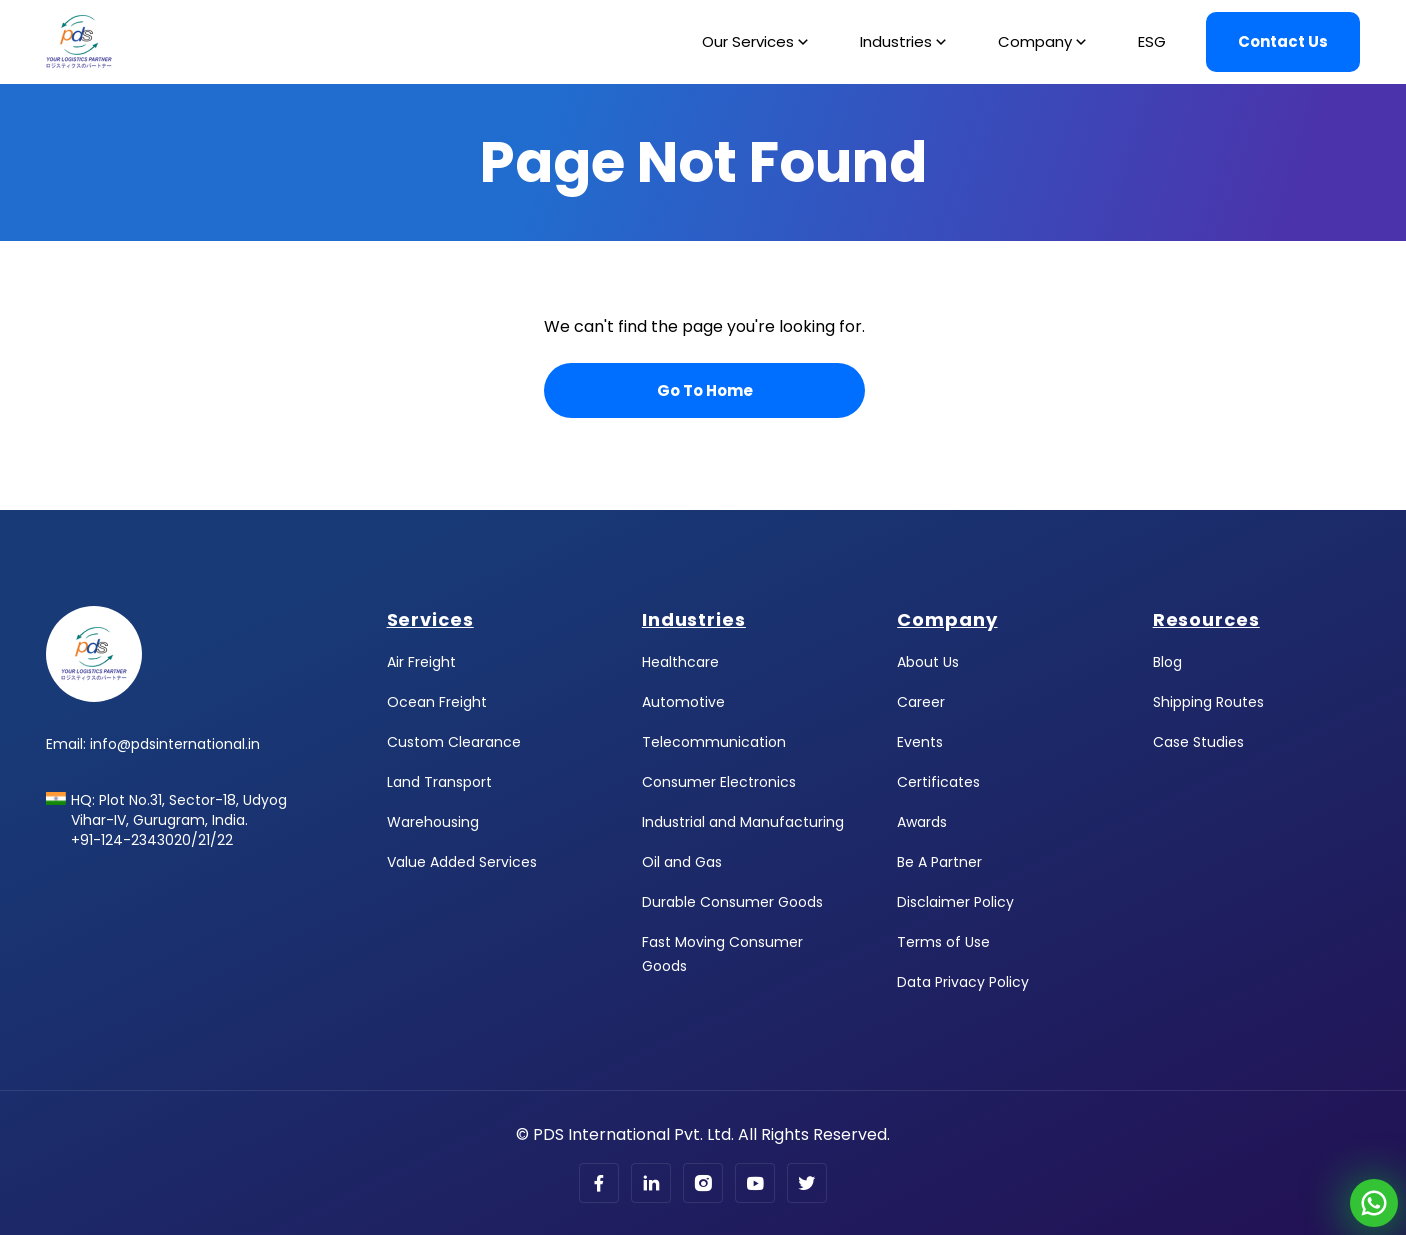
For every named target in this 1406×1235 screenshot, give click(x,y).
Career (921, 702)
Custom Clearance (454, 742)
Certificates (938, 782)
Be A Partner (939, 862)
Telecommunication (714, 742)
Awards (922, 822)
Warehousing (433, 822)
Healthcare (680, 662)
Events (920, 742)
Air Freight (421, 662)
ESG (1152, 41)
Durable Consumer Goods (732, 902)
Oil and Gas (682, 862)
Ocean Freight (437, 702)
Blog (1167, 662)
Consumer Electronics (719, 782)
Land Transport (439, 782)
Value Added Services (462, 862)
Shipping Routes (1208, 702)
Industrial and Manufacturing (743, 822)
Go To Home (705, 390)
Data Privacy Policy (963, 982)
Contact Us (1283, 41)
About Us (928, 662)
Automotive (683, 702)
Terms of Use (943, 942)
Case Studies (1198, 742)
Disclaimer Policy (955, 902)
